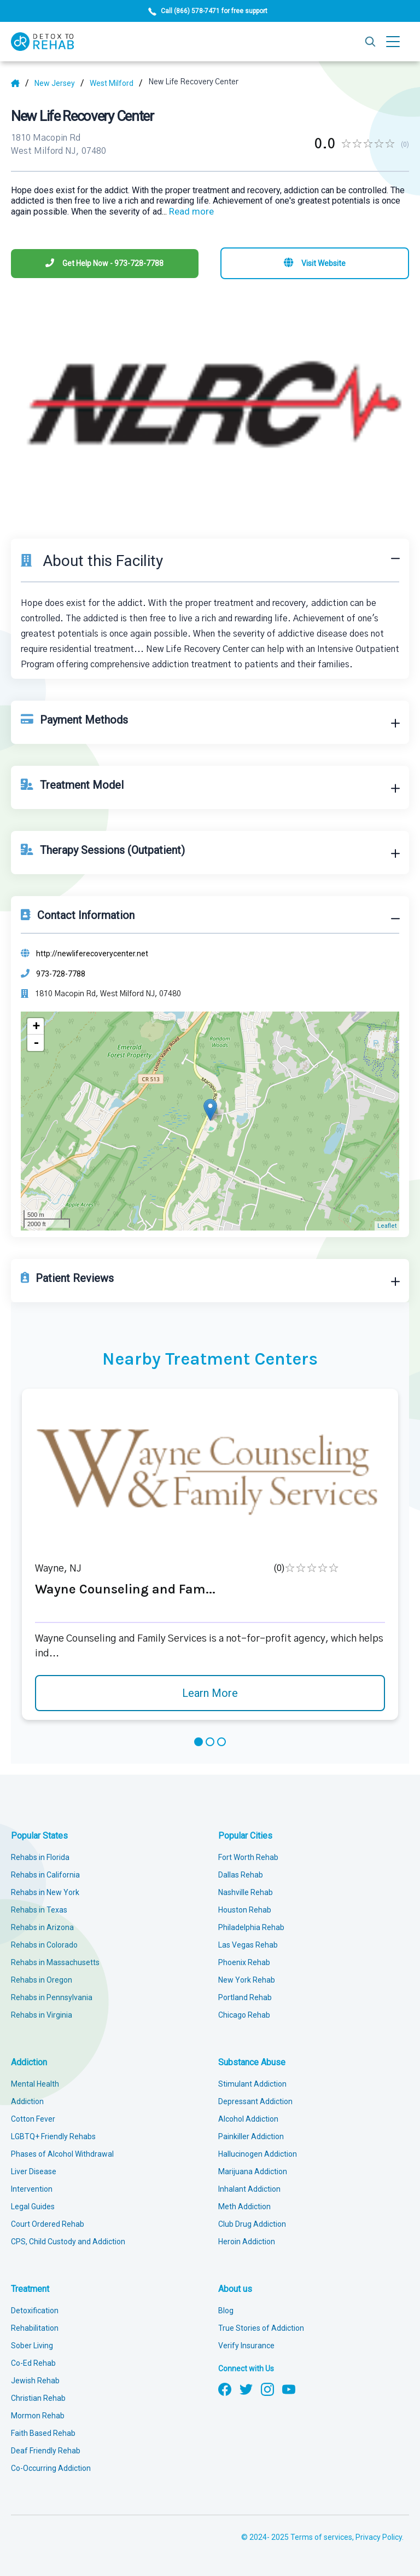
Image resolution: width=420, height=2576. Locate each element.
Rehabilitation (35, 2328)
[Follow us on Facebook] (224, 2388)
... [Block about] (188, 211)
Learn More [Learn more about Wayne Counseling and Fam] (210, 1693)
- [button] (36, 1042)
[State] (59, 83)
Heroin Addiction (246, 2241)
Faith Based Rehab (43, 2433)
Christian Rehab (38, 2398)
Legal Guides (33, 2206)
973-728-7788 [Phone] (60, 973)
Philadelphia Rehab (251, 1927)
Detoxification (35, 2310)
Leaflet (386, 1225)
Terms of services (321, 2537)
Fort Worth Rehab (248, 1857)
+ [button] (36, 1026)
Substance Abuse (251, 2062)
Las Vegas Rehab (248, 1944)
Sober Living (32, 2345)
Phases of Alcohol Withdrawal (62, 2154)
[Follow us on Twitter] (246, 2388)
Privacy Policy (378, 2537)
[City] (116, 83)
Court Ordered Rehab (47, 2224)
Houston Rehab (244, 1909)
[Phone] (105, 263)
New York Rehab (246, 1980)
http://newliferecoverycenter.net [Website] (92, 953)
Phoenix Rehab (244, 1962)
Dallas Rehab (240, 1874)
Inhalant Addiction (249, 2189)
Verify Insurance (246, 2345)
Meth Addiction (244, 2206)
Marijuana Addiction (252, 2171)
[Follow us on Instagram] (267, 2388)
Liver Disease (33, 2171)
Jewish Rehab (35, 2380)
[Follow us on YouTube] (288, 2388)
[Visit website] (314, 263)
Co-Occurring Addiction (51, 2468)
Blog (226, 2310)
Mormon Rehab (38, 2415)
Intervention (31, 2189)
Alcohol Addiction (248, 2119)
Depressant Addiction (255, 2101)
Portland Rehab (245, 1997)
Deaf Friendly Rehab (45, 2450)
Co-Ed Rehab (33, 2363)
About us (235, 2289)
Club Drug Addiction (252, 2224)
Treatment (30, 2289)
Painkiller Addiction (251, 2136)
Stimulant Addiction (252, 2084)
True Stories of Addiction (261, 2328)
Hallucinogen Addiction (257, 2154)
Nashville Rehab (245, 1892)
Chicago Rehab (244, 2015)
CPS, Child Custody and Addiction (68, 2241)
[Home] (20, 83)
